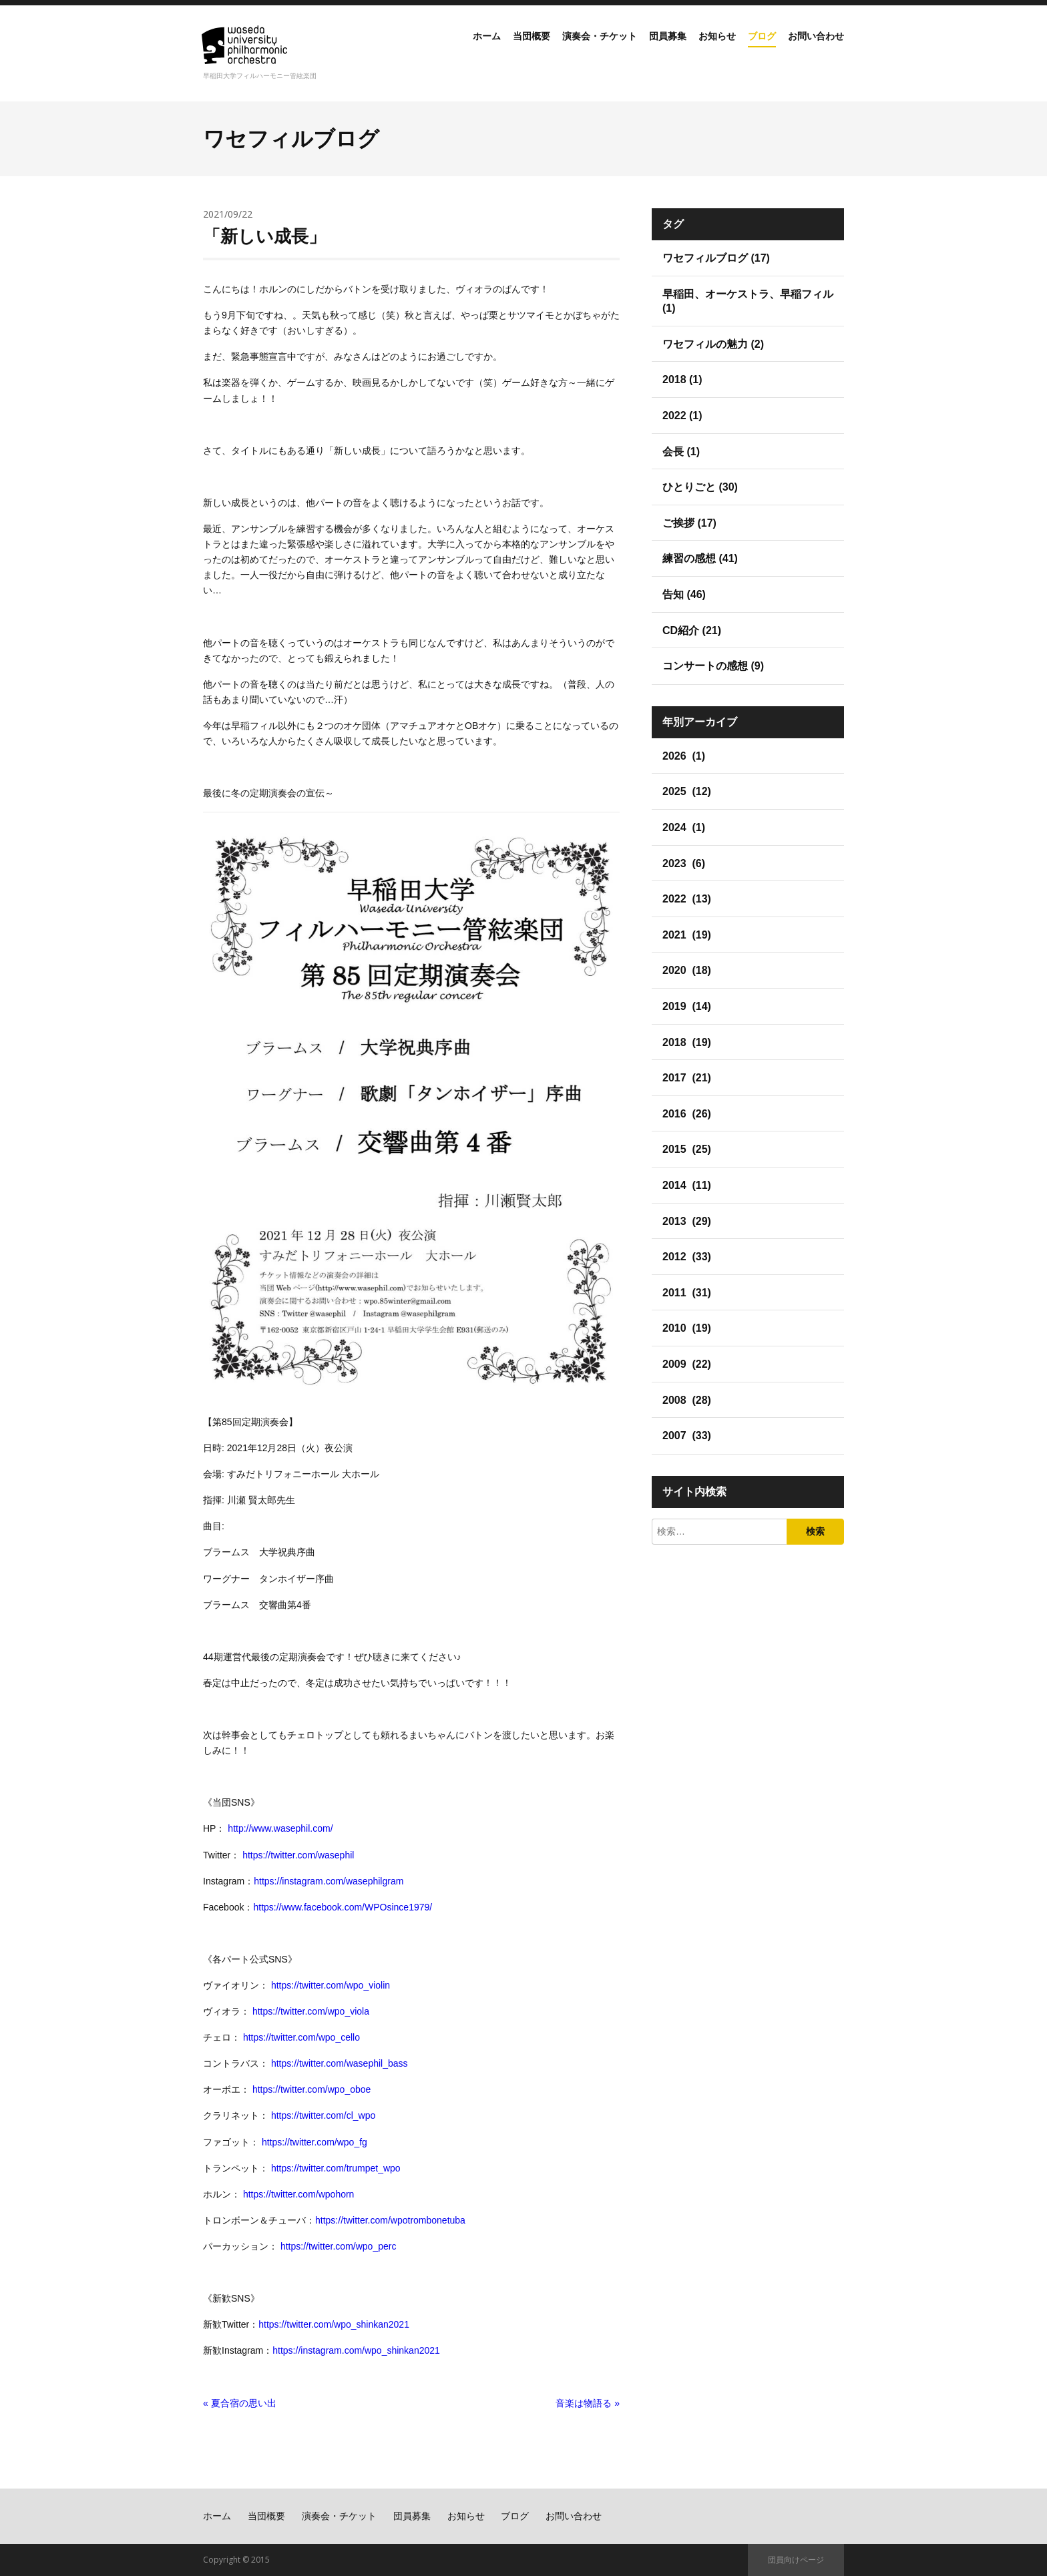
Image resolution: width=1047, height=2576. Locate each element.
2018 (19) (686, 1042)
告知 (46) (684, 594)
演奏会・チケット (565, 49)
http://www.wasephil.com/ (280, 1828)
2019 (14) (686, 1006)
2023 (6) (683, 863)
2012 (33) (686, 1256)
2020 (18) (686, 970)
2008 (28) (686, 1400)
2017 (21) (686, 1077)
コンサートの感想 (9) (713, 666)
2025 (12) (686, 791)
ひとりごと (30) (700, 487)
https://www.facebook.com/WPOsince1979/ (342, 1907)
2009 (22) (686, 1364)
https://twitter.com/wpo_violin (330, 1985)
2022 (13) (686, 899)
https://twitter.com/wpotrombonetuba (390, 2220)
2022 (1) (682, 415)
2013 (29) (686, 1221)
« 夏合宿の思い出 (239, 2403)
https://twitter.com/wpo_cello (301, 2037)
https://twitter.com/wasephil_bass (339, 2063)
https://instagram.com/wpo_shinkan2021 (356, 2350)
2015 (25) (686, 1149)
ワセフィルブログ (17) (716, 258)
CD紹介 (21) (691, 630)
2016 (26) (686, 1113)
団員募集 (643, 49)
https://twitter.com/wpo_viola (310, 2011)
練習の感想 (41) (700, 558)
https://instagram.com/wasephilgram (328, 1881)
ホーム (436, 49)
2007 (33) (686, 1435)
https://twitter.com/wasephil (298, 1855)
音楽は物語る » (588, 2403)
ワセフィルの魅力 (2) (713, 344)
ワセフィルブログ (291, 139)
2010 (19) (686, 1328)
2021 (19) (686, 935)
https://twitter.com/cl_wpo (323, 2115)
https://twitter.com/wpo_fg (314, 2142)
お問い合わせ (812, 49)
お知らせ (699, 49)
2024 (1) (683, 827)
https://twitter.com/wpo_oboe (311, 2089)
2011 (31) (686, 1292)
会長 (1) (681, 451)
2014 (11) (686, 1185)
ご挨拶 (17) (689, 523)
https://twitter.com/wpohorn (299, 2194)
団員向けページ (796, 2560)
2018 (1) (682, 379)
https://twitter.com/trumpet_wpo (336, 2168)
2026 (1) (683, 756)
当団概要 (487, 49)
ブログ (751, 49)
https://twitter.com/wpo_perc (338, 2246)
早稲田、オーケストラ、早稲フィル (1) (747, 301)
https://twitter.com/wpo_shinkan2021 (333, 2324)
